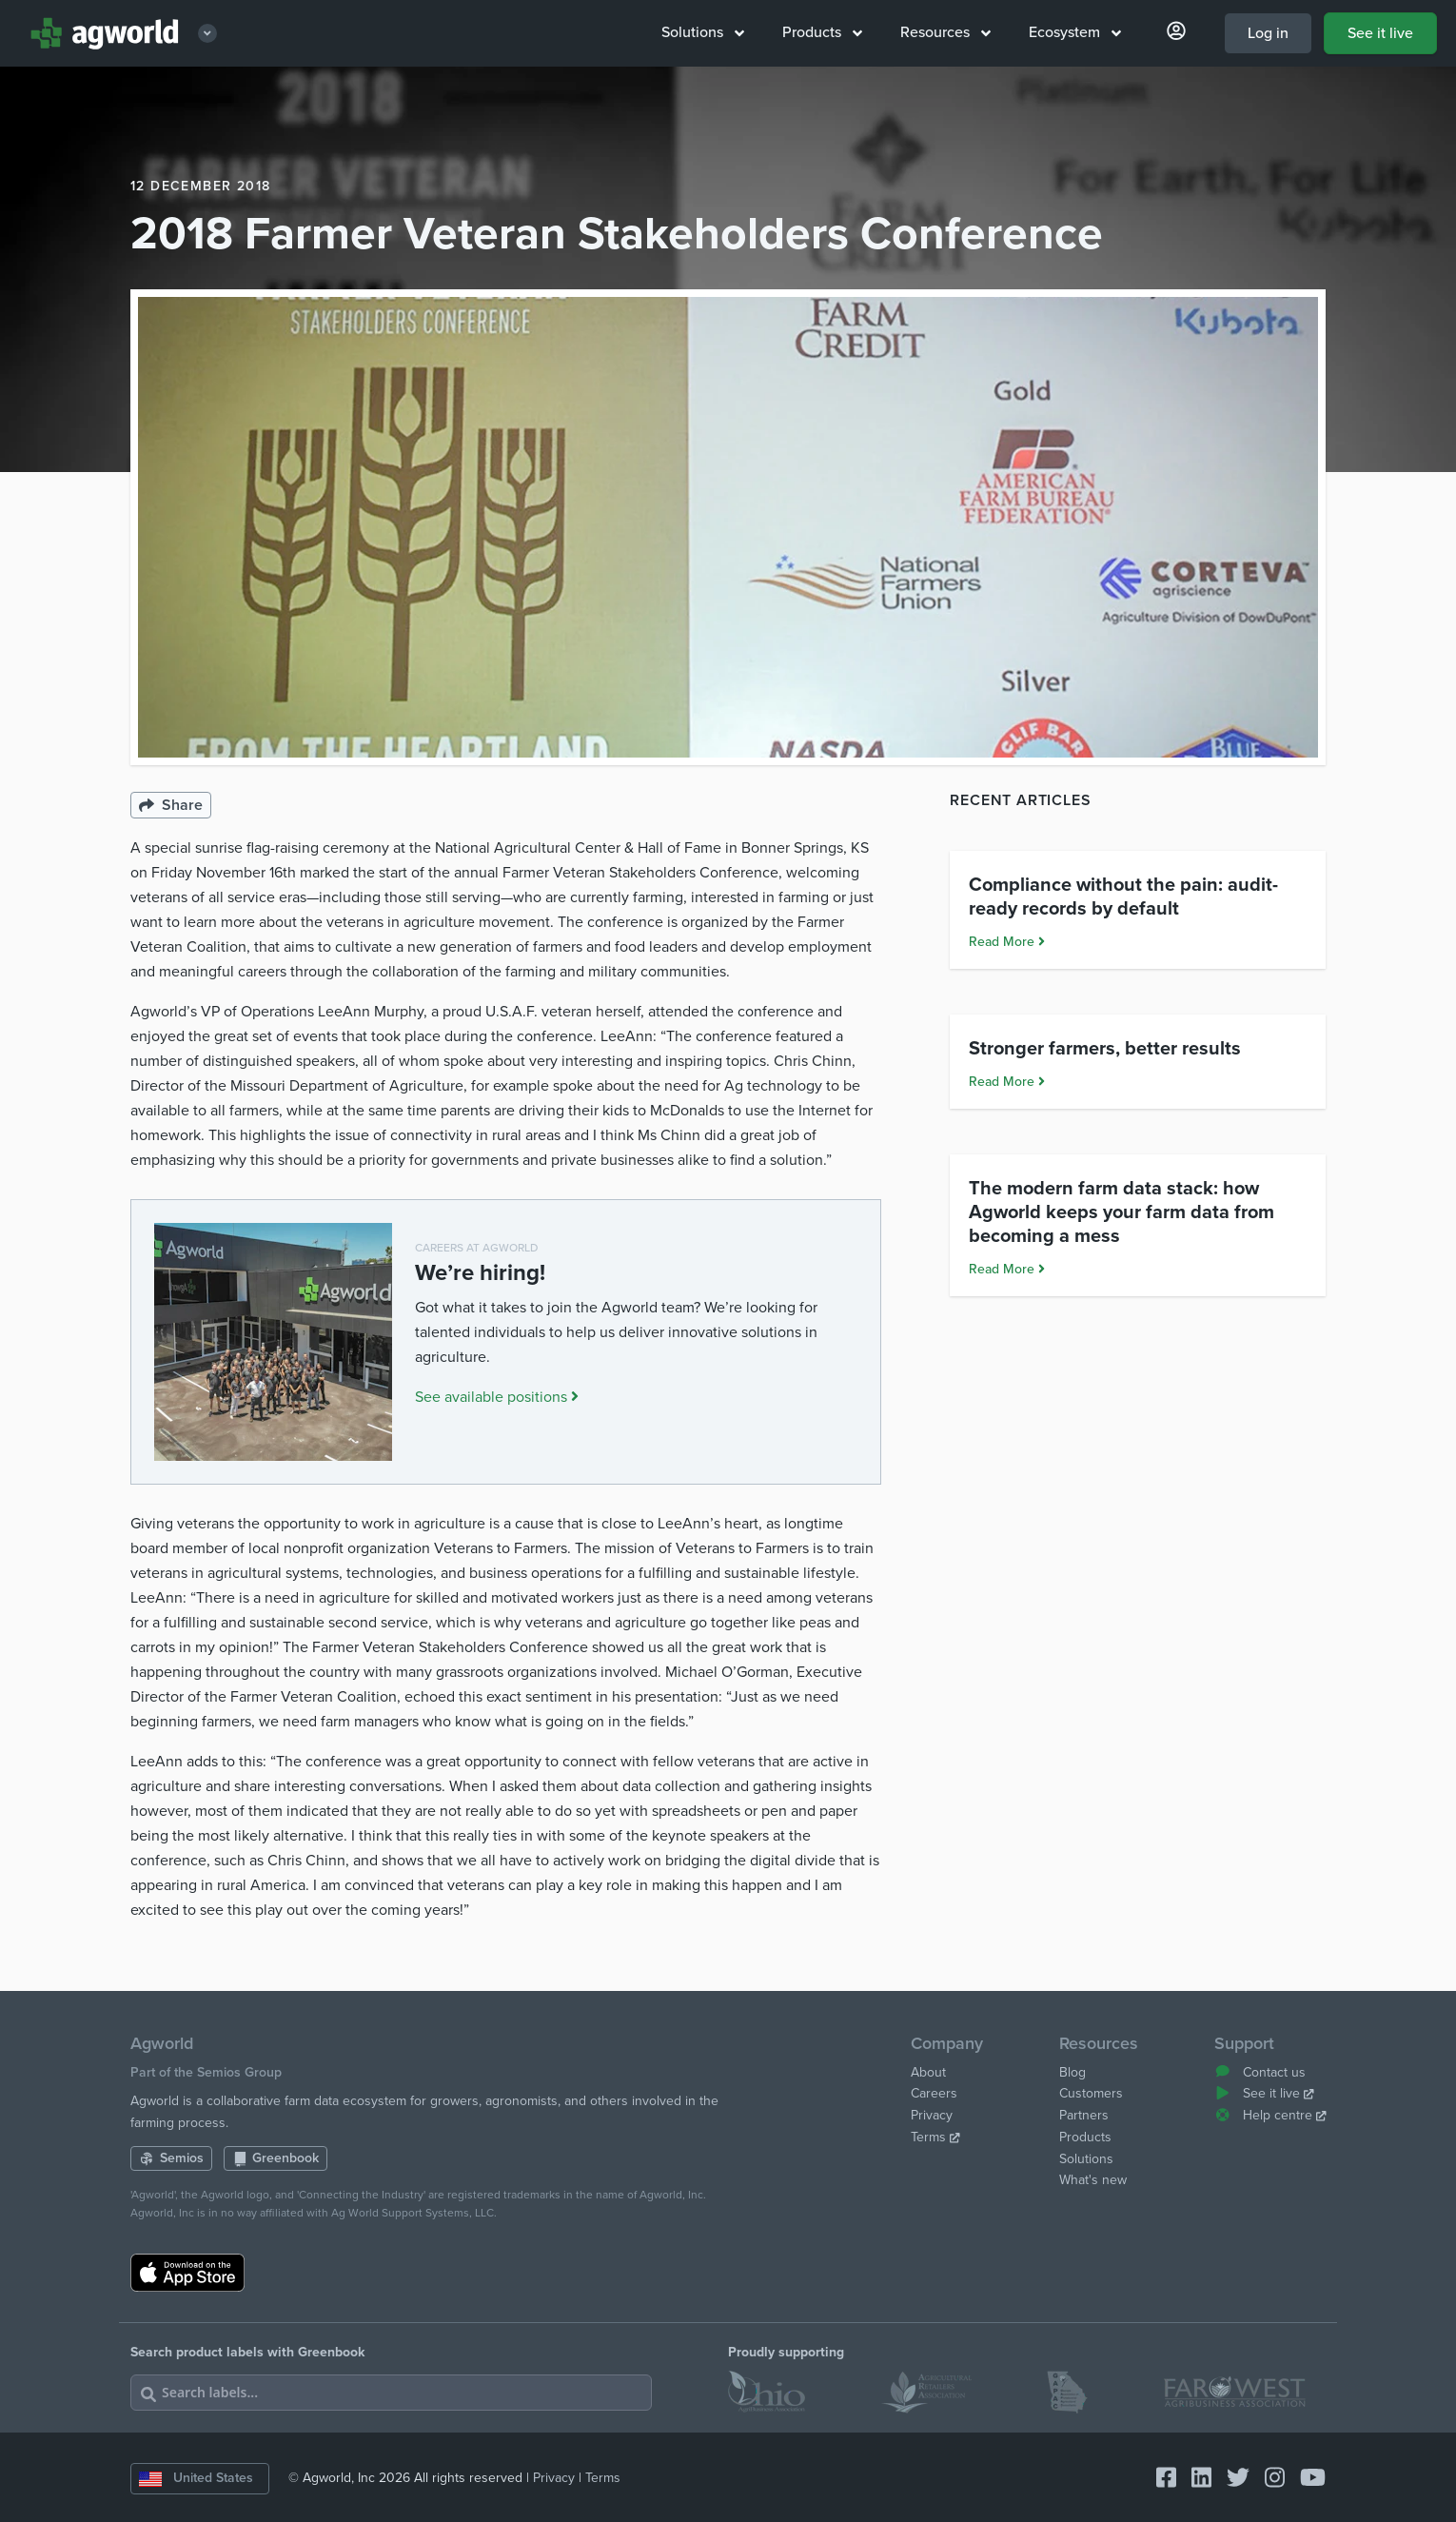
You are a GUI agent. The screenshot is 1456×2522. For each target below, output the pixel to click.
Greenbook (276, 2158)
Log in (1268, 33)
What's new (1093, 2180)
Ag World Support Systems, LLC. (414, 2212)
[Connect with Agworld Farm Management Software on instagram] (1267, 2478)
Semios (171, 2158)
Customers (1091, 2093)
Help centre (1270, 2115)
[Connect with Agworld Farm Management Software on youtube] (1305, 2478)
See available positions (497, 1397)
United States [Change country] (196, 2478)
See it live (1380, 33)
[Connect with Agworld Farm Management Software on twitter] (1230, 2478)
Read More (1007, 1086)
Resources (945, 32)
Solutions (702, 32)
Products (822, 32)
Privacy (932, 2115)
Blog (1072, 2072)
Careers (934, 2093)
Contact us (1260, 2072)
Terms (935, 2137)
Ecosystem (1075, 32)
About (928, 2072)
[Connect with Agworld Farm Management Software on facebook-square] (1158, 2478)
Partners (1084, 2115)
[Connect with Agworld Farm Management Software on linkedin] (1193, 2478)
